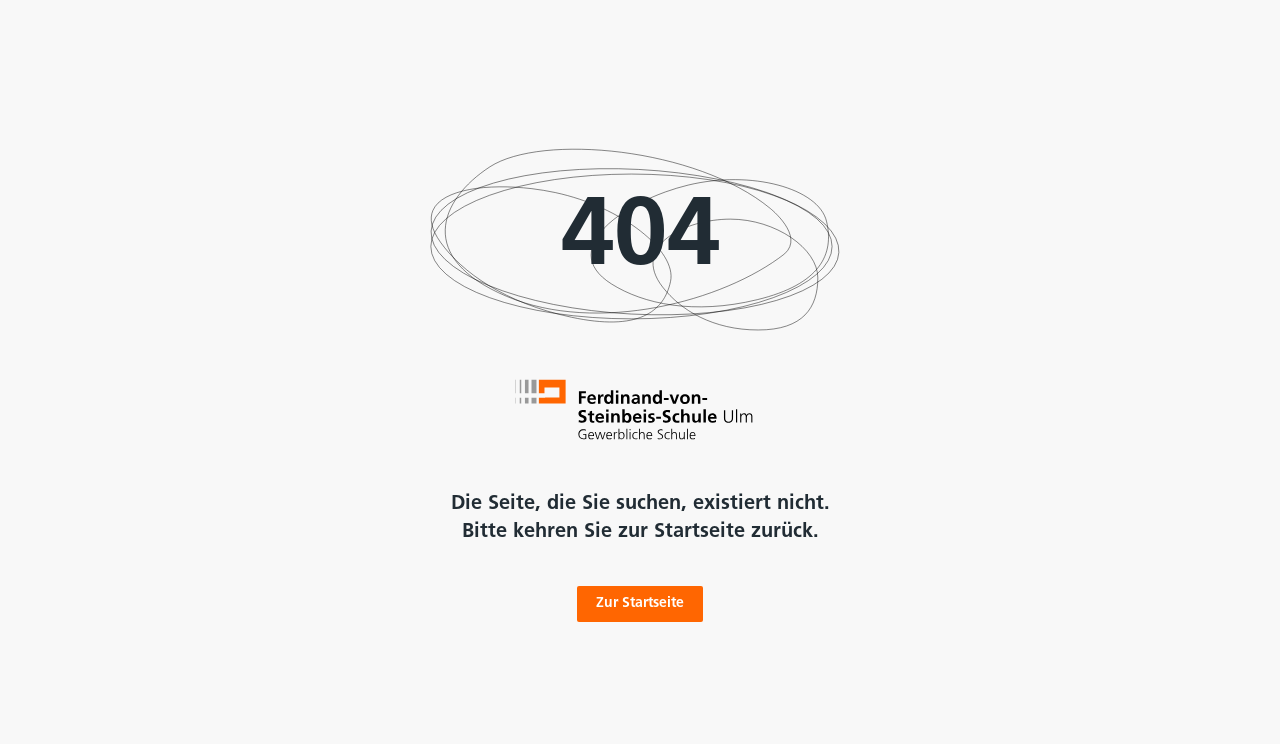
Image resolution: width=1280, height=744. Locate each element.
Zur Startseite (640, 603)
